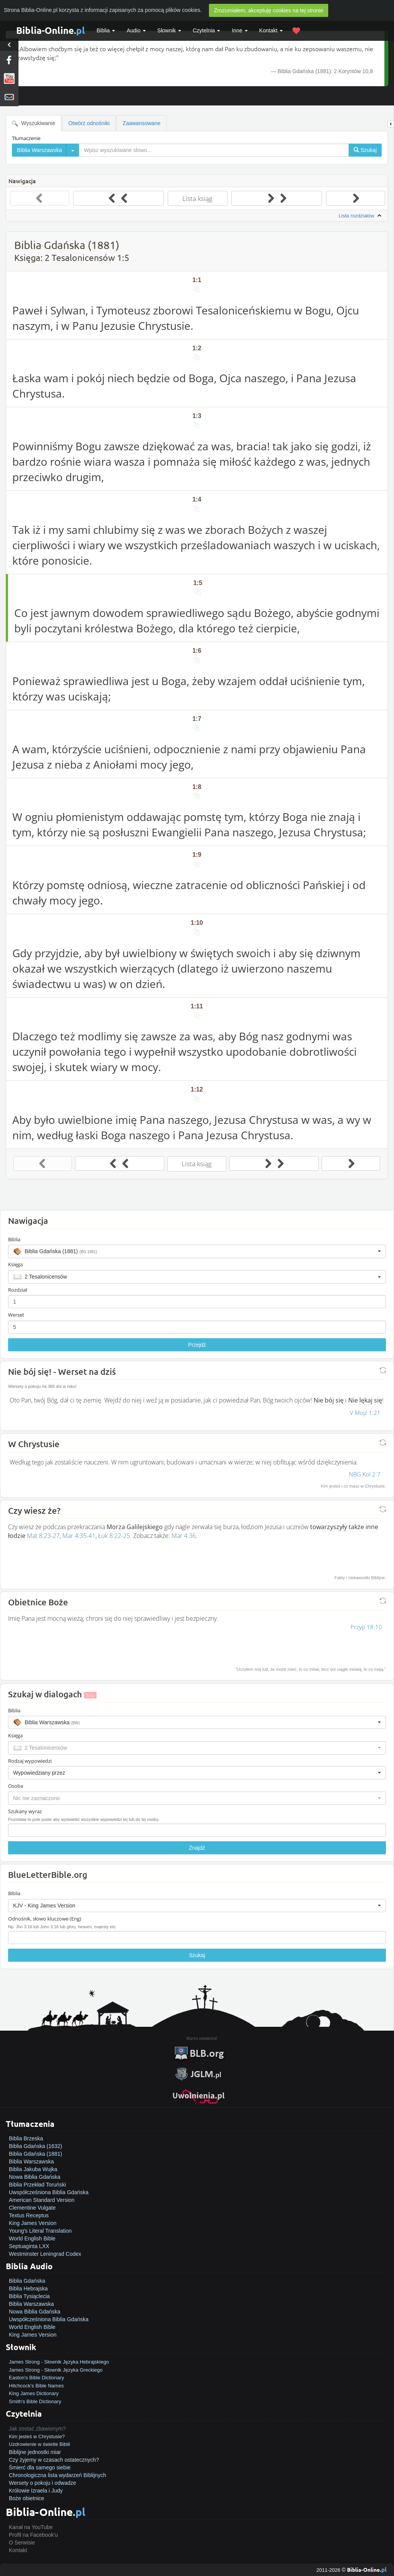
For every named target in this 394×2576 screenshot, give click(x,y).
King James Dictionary (33, 2393)
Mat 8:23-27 (43, 1535)
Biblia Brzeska (26, 2138)
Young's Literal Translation (40, 2231)
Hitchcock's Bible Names (36, 2386)
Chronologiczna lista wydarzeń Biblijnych (57, 2475)
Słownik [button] (169, 30)
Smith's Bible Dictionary (35, 2401)
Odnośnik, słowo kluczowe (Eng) (44, 1918)
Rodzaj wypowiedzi (30, 1760)
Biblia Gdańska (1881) (35, 2154)
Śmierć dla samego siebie (39, 2467)
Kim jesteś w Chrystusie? (37, 2436)
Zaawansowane (141, 123)
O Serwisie (22, 2542)
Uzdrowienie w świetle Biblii (39, 2444)
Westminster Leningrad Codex (45, 2254)
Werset (16, 1314)
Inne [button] (239, 30)
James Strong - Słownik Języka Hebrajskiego (59, 2362)
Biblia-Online (50, 30)
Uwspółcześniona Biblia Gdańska (48, 2192)
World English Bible (32, 2238)
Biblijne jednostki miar (35, 2452)
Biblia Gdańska (27, 2281)
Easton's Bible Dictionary (36, 2377)
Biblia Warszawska (31, 2161)
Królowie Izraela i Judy (36, 2490)
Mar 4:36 (184, 1535)
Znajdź (197, 1848)
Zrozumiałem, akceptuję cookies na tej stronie (268, 10)
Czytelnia (206, 30)
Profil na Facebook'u (33, 2535)
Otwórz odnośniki (88, 123)
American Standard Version (41, 2200)
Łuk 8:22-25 (114, 1535)
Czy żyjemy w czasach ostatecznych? (54, 2460)
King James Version (33, 2223)
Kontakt (18, 2550)
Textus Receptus (29, 2215)
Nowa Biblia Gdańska (34, 2177)
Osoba (15, 1785)
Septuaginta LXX (29, 2246)
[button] (197, 1251)
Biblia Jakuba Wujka (33, 2169)
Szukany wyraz (25, 1811)
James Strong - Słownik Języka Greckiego (55, 2370)
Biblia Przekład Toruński (37, 2184)
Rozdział (17, 1289)
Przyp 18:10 (366, 1627)
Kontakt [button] (271, 30)
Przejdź (197, 1345)
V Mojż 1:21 (365, 1412)
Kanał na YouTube (31, 2527)
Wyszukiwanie (33, 123)
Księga (15, 1264)
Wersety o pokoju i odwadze (42, 2483)
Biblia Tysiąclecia (29, 2296)
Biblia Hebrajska (28, 2288)
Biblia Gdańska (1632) (35, 2146)
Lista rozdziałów (361, 215)
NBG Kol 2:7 (365, 1474)
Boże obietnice (26, 2498)
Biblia (106, 30)
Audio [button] (136, 30)
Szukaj (197, 1955)
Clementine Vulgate (32, 2208)
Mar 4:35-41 (78, 1535)
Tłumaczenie (26, 138)
